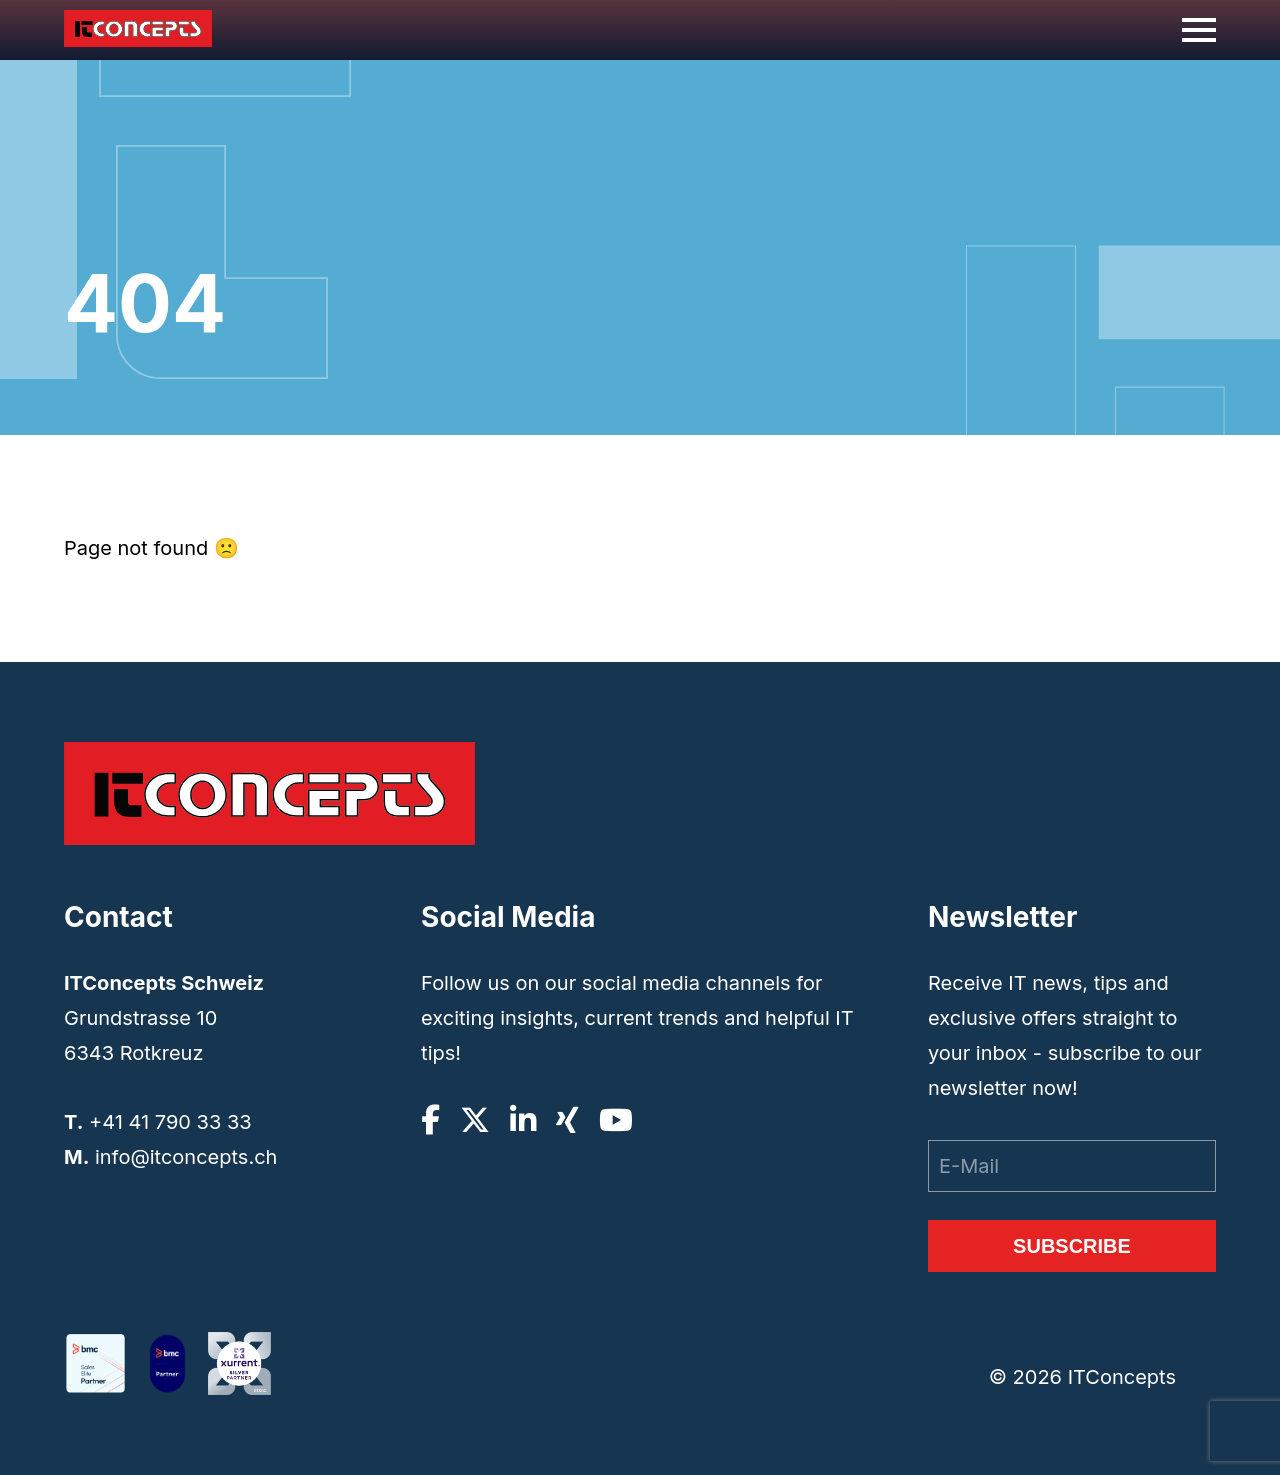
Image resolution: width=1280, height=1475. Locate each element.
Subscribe (1072, 1246)
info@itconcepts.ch (186, 1157)
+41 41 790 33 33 (170, 1122)
